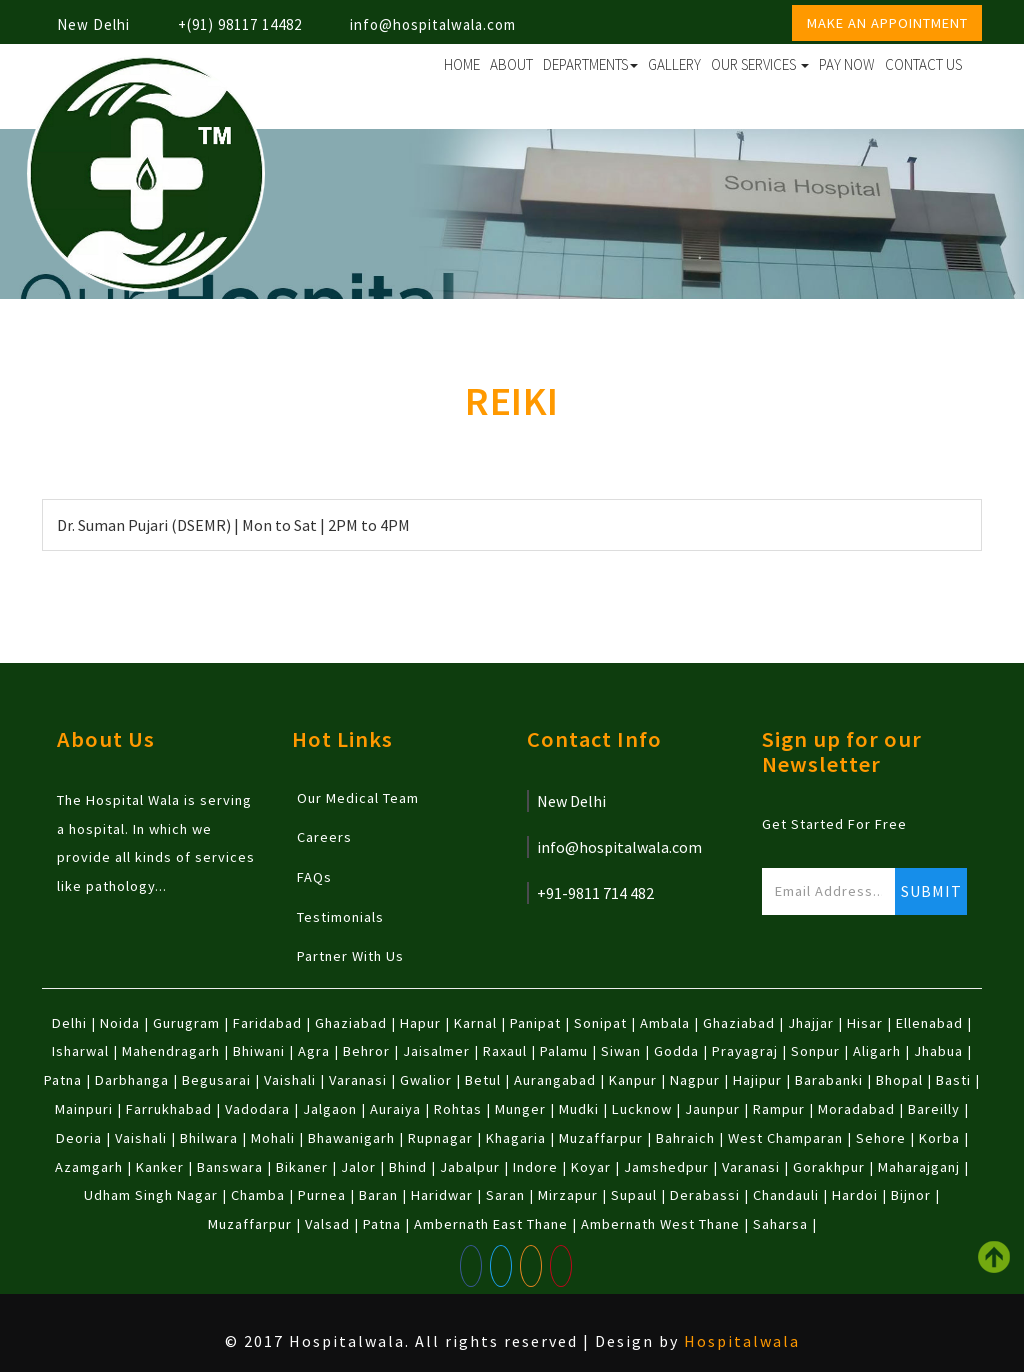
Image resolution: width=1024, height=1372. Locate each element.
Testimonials (340, 917)
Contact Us (923, 64)
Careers (324, 837)
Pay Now (847, 64)
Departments (590, 64)
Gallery (674, 64)
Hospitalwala (742, 1341)
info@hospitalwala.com (433, 24)
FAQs (314, 877)
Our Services (760, 64)
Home (462, 64)
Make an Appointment (887, 23)
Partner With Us (350, 956)
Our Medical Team (358, 798)
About (511, 64)
